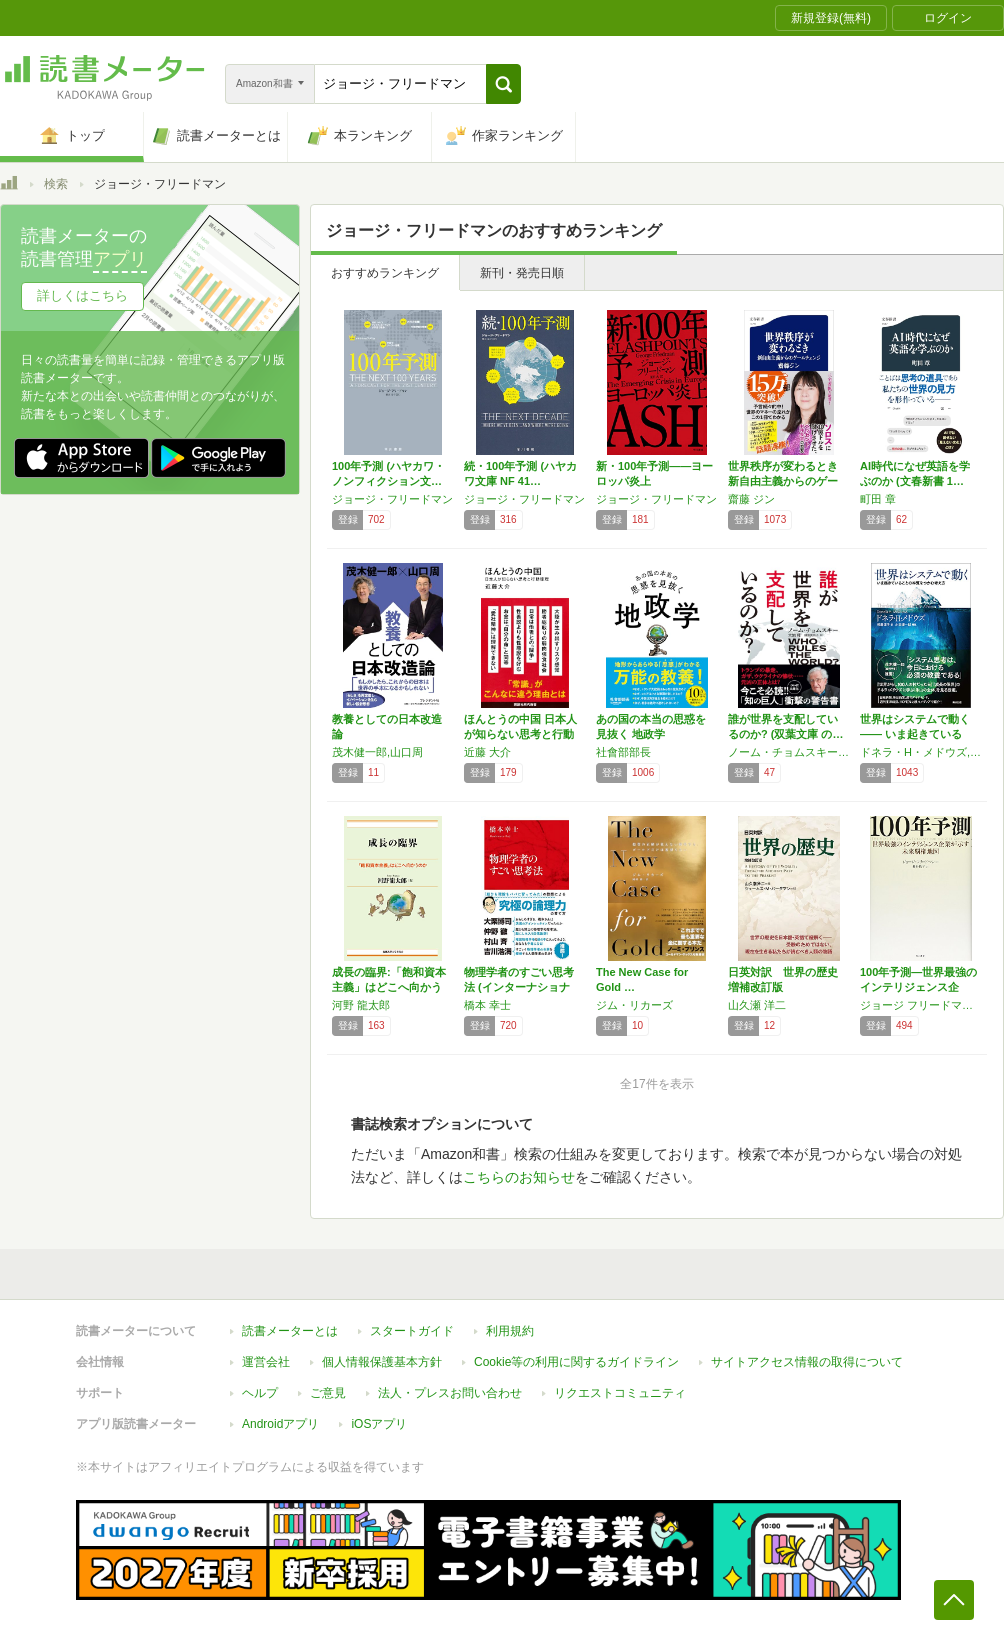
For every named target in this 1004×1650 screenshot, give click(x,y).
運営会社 (266, 1362)
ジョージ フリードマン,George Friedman (921, 1005)
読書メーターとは (290, 1331)
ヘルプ (260, 1393)
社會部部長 (623, 752)
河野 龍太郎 (361, 1005)
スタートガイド (412, 1331)
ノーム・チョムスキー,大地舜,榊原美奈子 (789, 752)
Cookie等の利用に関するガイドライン (576, 1362)
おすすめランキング (385, 273)
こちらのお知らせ (519, 1177)
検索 (56, 184)
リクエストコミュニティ (620, 1393)
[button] (503, 84)
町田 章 (878, 499)
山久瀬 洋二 (757, 1005)
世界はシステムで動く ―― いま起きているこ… (915, 734)
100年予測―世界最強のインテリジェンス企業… (918, 987)
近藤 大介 (487, 752)
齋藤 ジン (751, 499)
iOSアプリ (379, 1424)
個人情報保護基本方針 (382, 1362)
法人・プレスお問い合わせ (450, 1393)
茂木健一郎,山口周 (377, 752)
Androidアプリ (280, 1424)
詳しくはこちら (82, 295)
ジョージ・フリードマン (392, 499)
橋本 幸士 (487, 1005)
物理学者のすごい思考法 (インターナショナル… (519, 987)
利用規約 (510, 1331)
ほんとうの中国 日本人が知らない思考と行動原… (520, 734)
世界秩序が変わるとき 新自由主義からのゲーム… (783, 481)
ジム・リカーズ (634, 1005)
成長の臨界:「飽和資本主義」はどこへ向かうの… (389, 987)
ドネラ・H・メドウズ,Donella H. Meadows (921, 752)
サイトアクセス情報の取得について (807, 1362)
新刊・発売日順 (522, 273)
